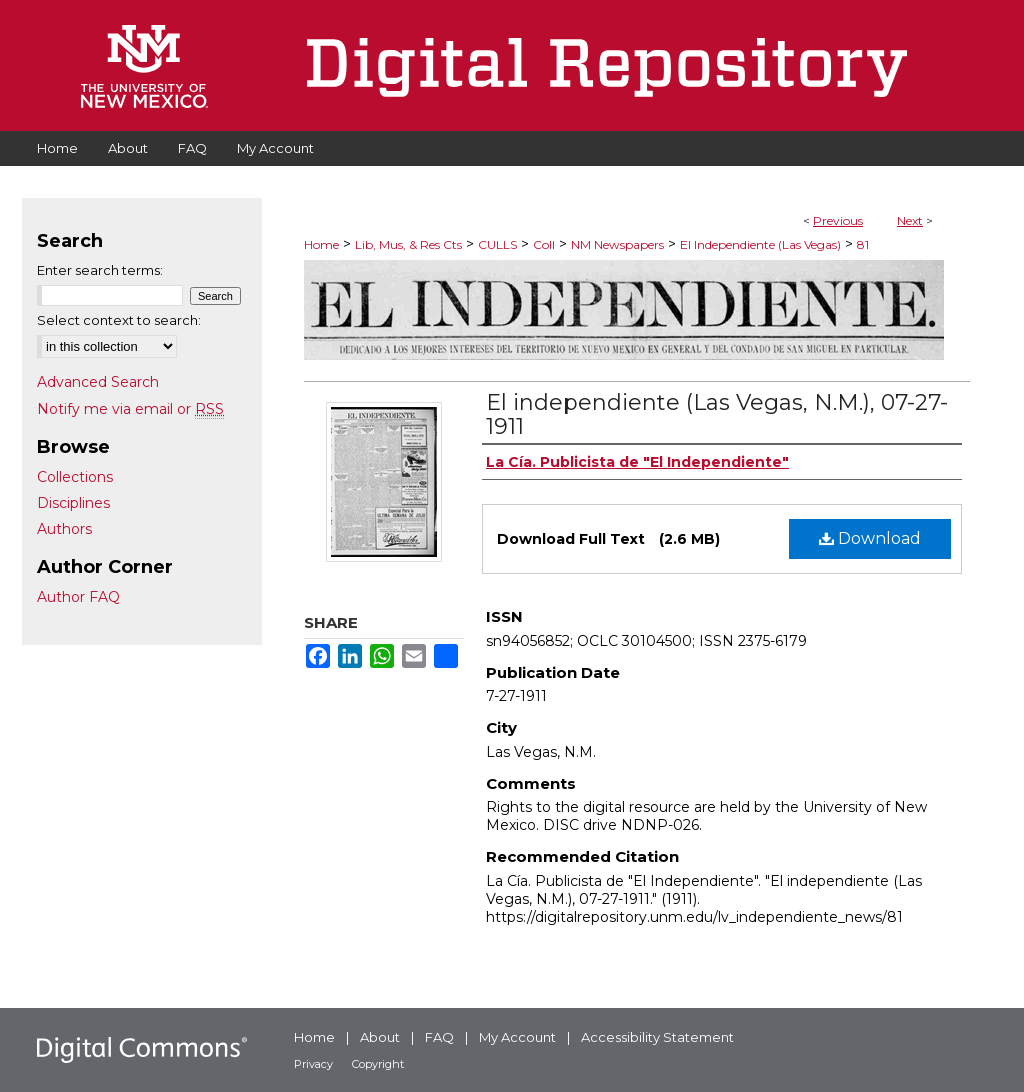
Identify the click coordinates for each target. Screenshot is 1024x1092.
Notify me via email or (130, 409)
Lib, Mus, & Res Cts (408, 244)
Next (910, 220)
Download (870, 538)
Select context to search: (119, 320)
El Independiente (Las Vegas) (760, 244)
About (380, 1037)
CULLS (497, 244)
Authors (64, 529)
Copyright (378, 1064)
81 (863, 244)
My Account (517, 1037)
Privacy (313, 1064)
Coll (544, 244)
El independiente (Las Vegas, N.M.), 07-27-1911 (717, 414)
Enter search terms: (100, 270)
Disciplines (73, 503)
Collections (75, 477)
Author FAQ (78, 597)
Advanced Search (98, 382)
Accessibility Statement (657, 1037)
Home (321, 244)
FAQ (439, 1037)
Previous (838, 220)
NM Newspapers (617, 244)
